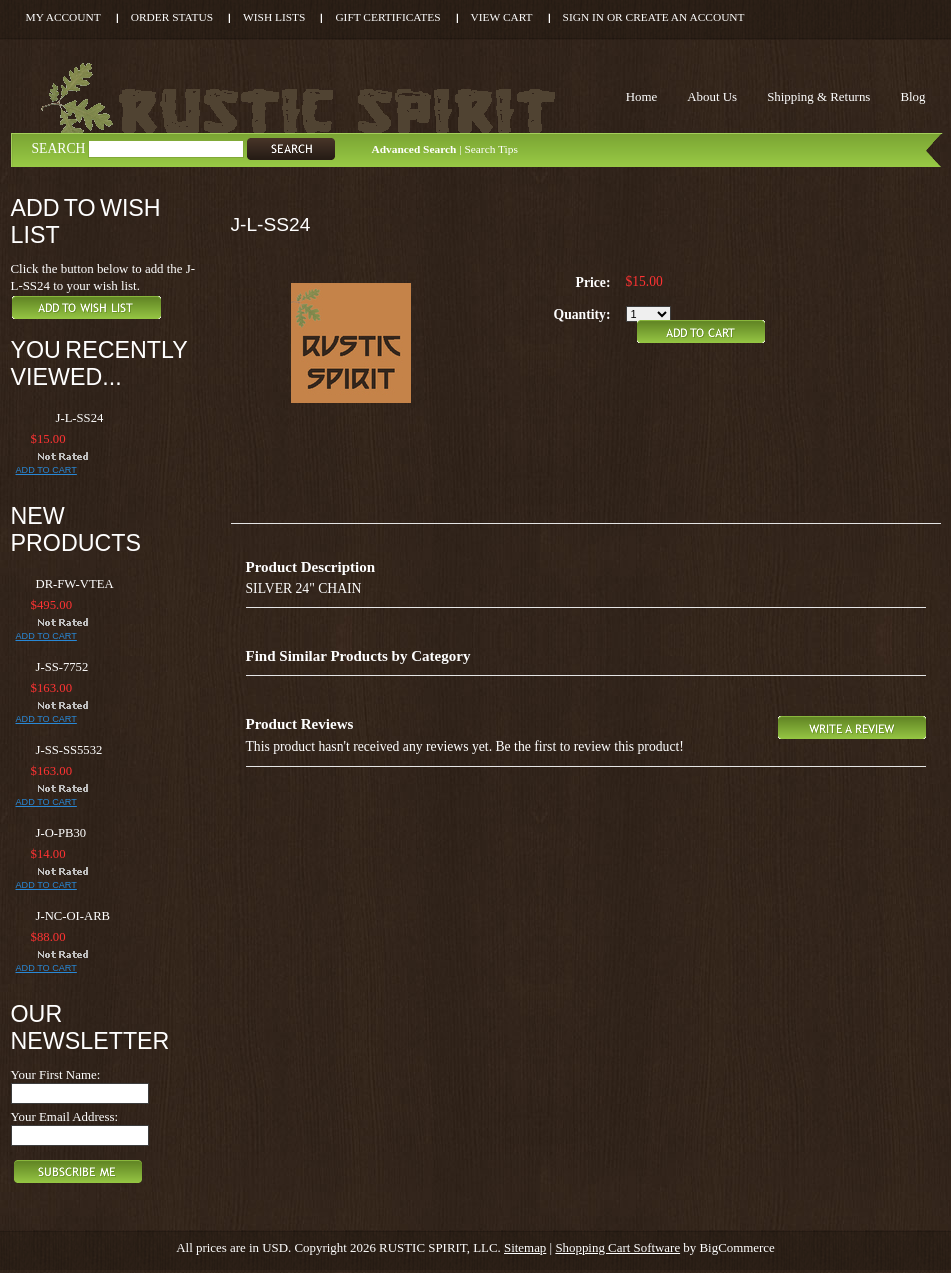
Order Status (172, 17)
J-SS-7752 (62, 667)
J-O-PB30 (61, 833)
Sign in (583, 17)
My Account (63, 17)
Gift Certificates (387, 17)
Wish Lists (274, 17)
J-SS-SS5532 (69, 750)
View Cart (502, 17)
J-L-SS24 (80, 418)
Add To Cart (46, 470)
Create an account (685, 17)
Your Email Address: (65, 1116)
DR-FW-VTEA (75, 584)
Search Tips (490, 149)
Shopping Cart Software (617, 1247)
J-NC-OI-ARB (73, 916)
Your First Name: (56, 1074)
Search (59, 148)
